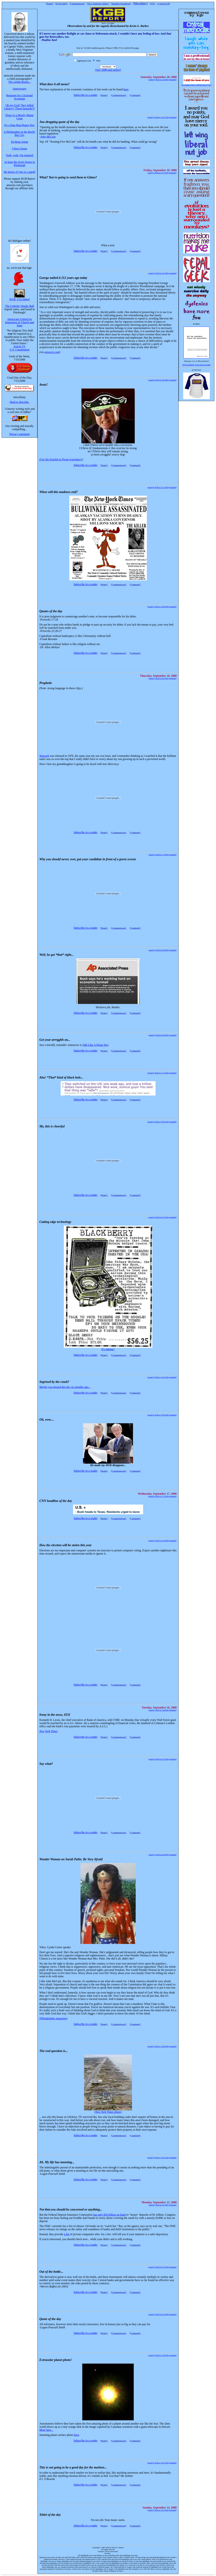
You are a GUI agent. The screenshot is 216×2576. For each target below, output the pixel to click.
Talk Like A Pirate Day (95, 1044)
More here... (46, 2429)
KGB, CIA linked (19, 299)
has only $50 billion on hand (109, 2214)
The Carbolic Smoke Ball (19, 306)
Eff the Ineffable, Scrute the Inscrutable (196, 365)
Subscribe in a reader (86, 95)
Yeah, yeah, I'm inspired (19, 155)
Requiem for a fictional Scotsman (19, 97)
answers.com (52, 352)
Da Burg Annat (19, 141)
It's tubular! (108, 1349)
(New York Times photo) (108, 2111)
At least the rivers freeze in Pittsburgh (19, 164)
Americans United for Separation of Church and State (19, 322)
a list (67, 2234)
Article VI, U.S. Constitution (19, 348)
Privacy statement (19, 434)
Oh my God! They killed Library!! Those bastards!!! (19, 107)
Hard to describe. (19, 402)
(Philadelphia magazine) (53, 2018)
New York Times (48, 1731)
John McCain (48, 136)
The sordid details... (19, 81)
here (126, 89)
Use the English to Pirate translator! (61, 459)
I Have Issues (19, 148)
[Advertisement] (107, 103)
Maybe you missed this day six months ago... (64, 1387)
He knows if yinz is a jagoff (19, 171)
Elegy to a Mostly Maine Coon (19, 117)
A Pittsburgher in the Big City (19, 133)
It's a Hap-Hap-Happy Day (19, 125)
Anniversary (19, 88)
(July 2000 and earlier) (108, 69)
